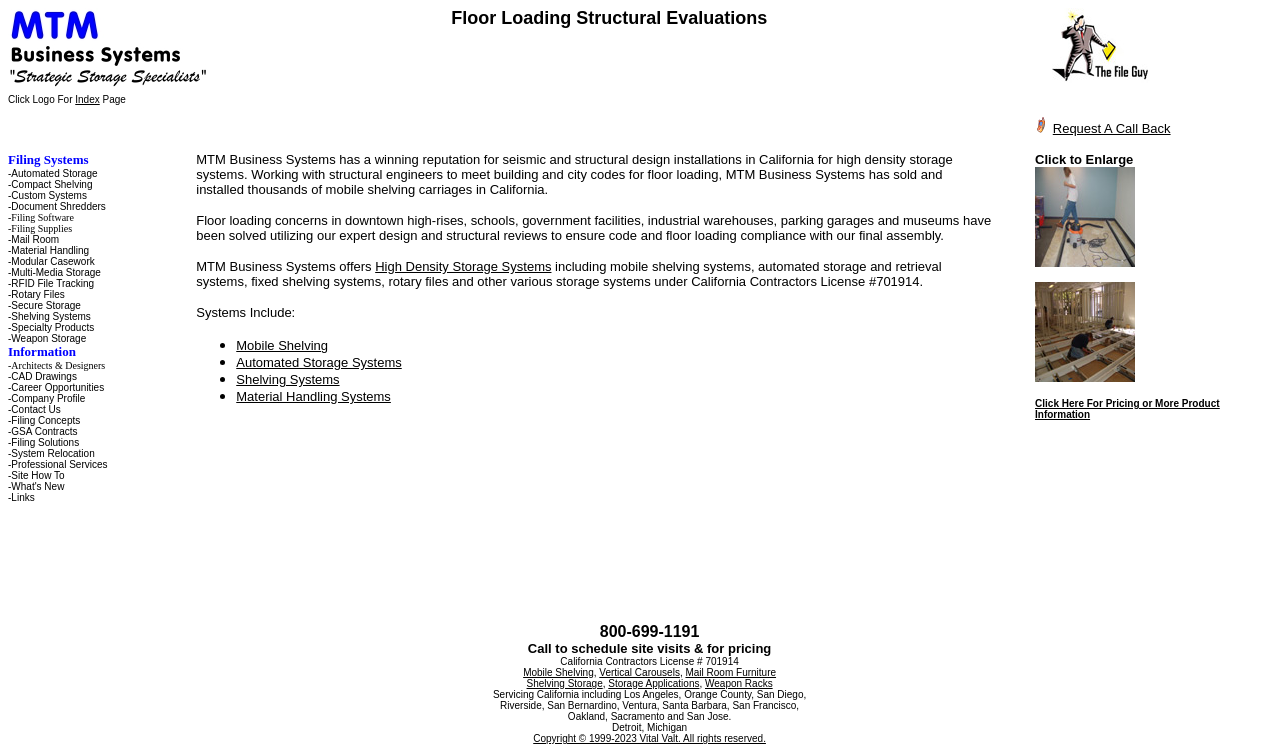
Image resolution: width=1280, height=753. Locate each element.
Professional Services (59, 464)
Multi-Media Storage (55, 272)
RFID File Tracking (52, 283)
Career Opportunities (57, 387)
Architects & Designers (58, 365)
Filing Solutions (45, 442)
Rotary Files (37, 294)
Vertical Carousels (639, 672)
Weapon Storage (48, 338)
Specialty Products (52, 327)
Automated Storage (54, 173)
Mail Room (35, 239)
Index (87, 99)
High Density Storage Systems (463, 266)
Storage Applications (653, 683)
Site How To (37, 475)
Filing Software (42, 217)
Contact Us (35, 409)
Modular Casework (52, 261)
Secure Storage (46, 305)
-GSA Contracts (42, 431)
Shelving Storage (565, 683)
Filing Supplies (41, 228)
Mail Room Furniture (730, 672)
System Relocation (52, 453)
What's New (37, 486)
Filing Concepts (45, 420)
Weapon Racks (739, 683)
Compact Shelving (51, 184)
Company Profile (48, 398)
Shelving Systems (50, 316)
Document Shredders (58, 206)
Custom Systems (49, 195)
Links (22, 497)
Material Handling (50, 250)
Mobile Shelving (282, 345)
